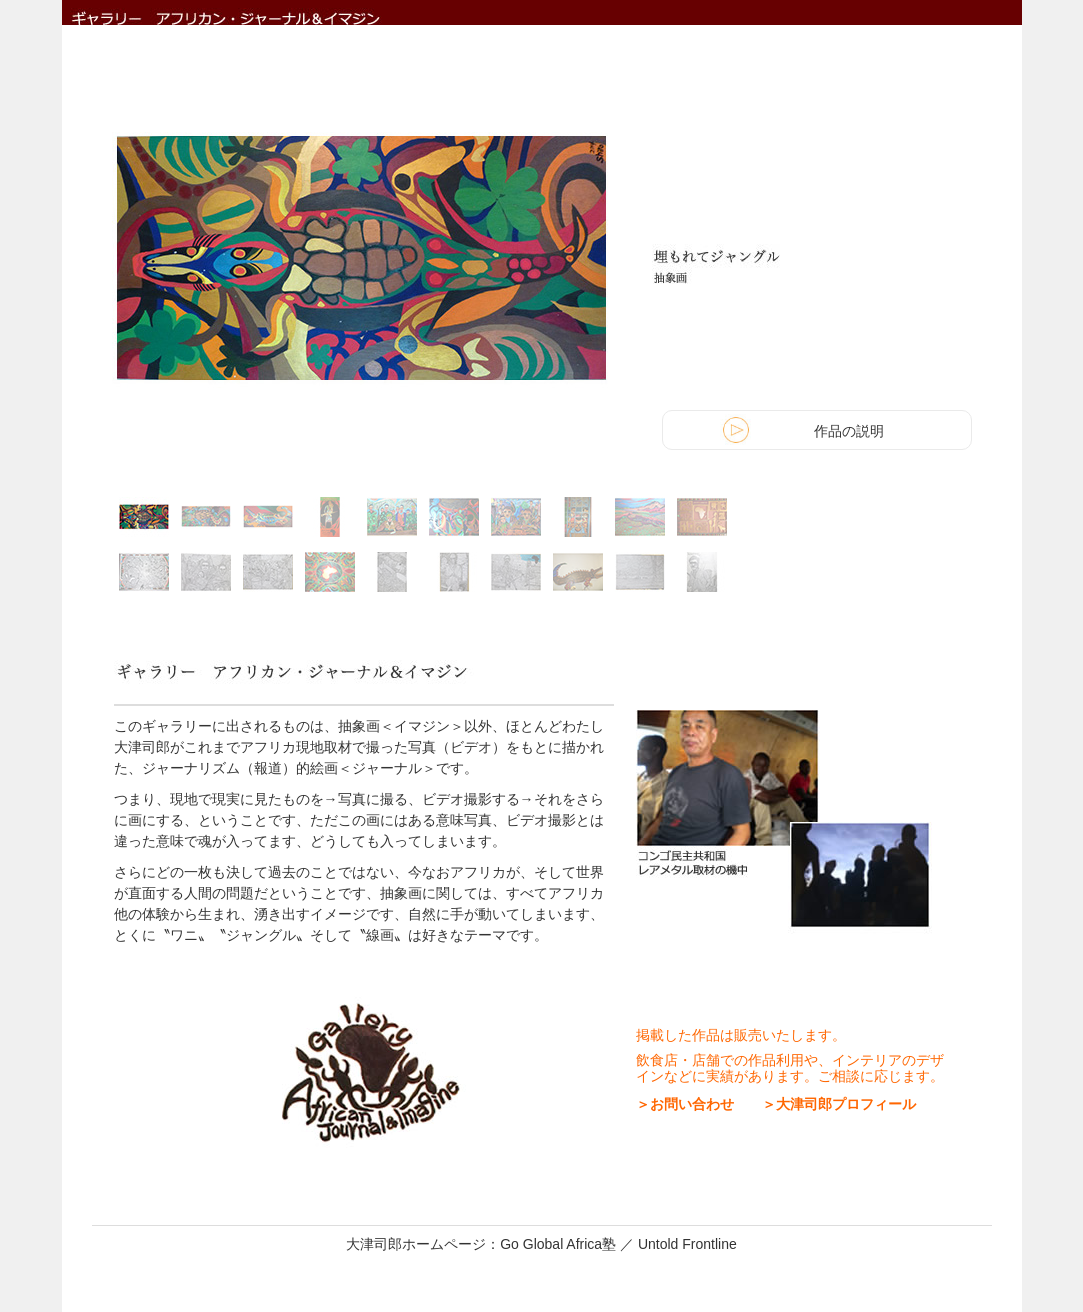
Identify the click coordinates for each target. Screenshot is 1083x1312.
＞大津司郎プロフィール (832, 1104)
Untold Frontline (687, 1244)
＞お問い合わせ (685, 1104)
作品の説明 (849, 431)
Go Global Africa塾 (560, 1244)
